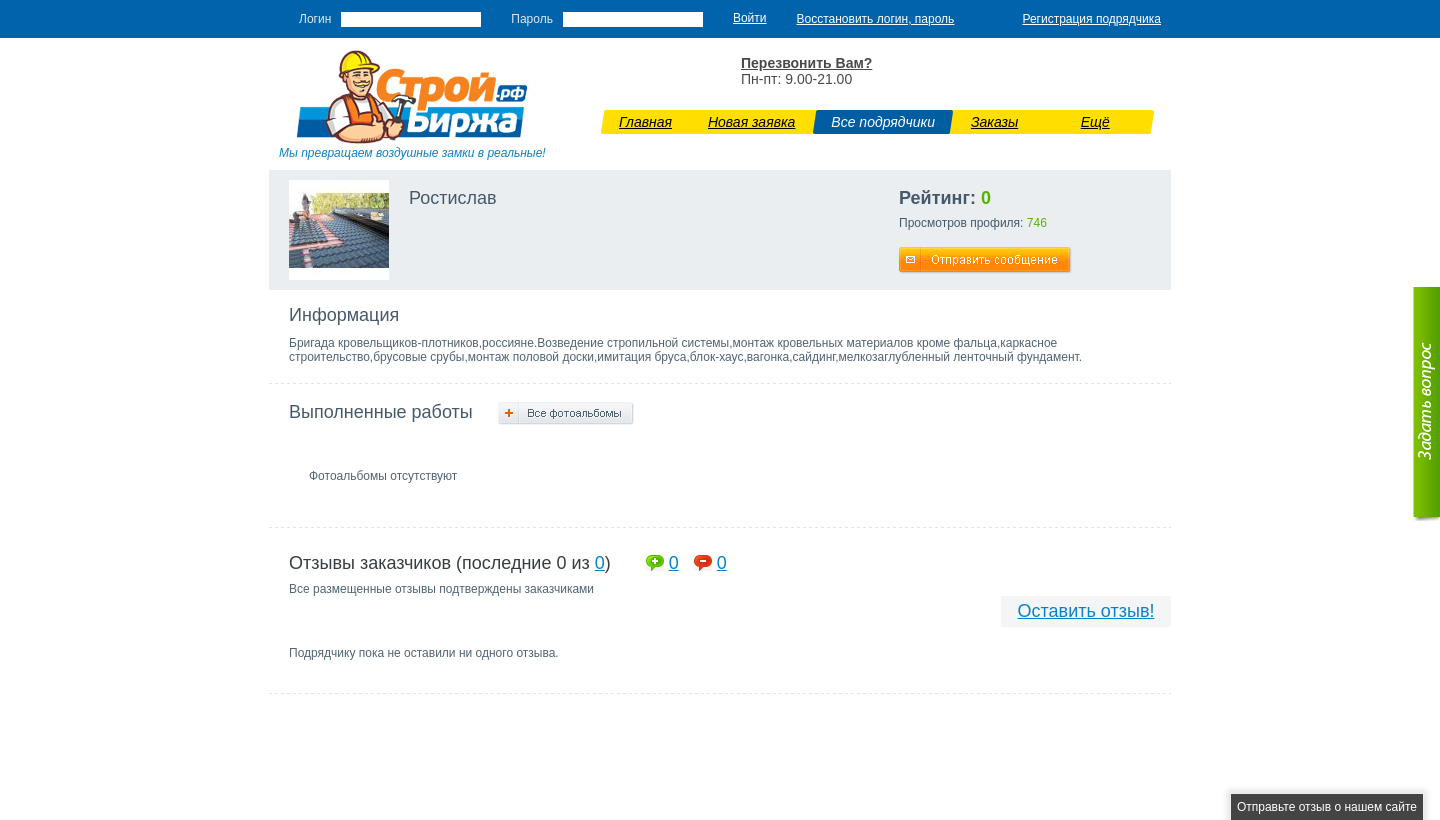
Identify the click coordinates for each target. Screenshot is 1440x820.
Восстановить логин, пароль (876, 19)
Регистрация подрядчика (1091, 19)
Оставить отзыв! (1086, 611)
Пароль (532, 19)
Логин (315, 19)
